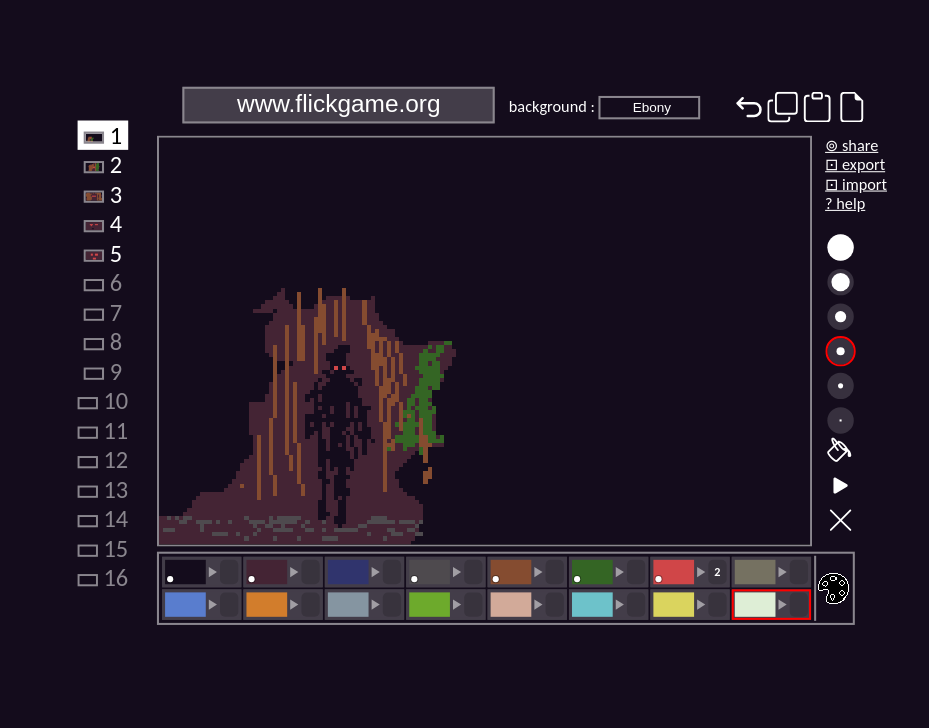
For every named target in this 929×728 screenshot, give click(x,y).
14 (102, 518)
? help (845, 203)
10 (102, 400)
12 (102, 459)
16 (102, 577)
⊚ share (851, 145)
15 (102, 548)
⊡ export (855, 164)
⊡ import (856, 183)
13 (102, 489)
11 (102, 430)
